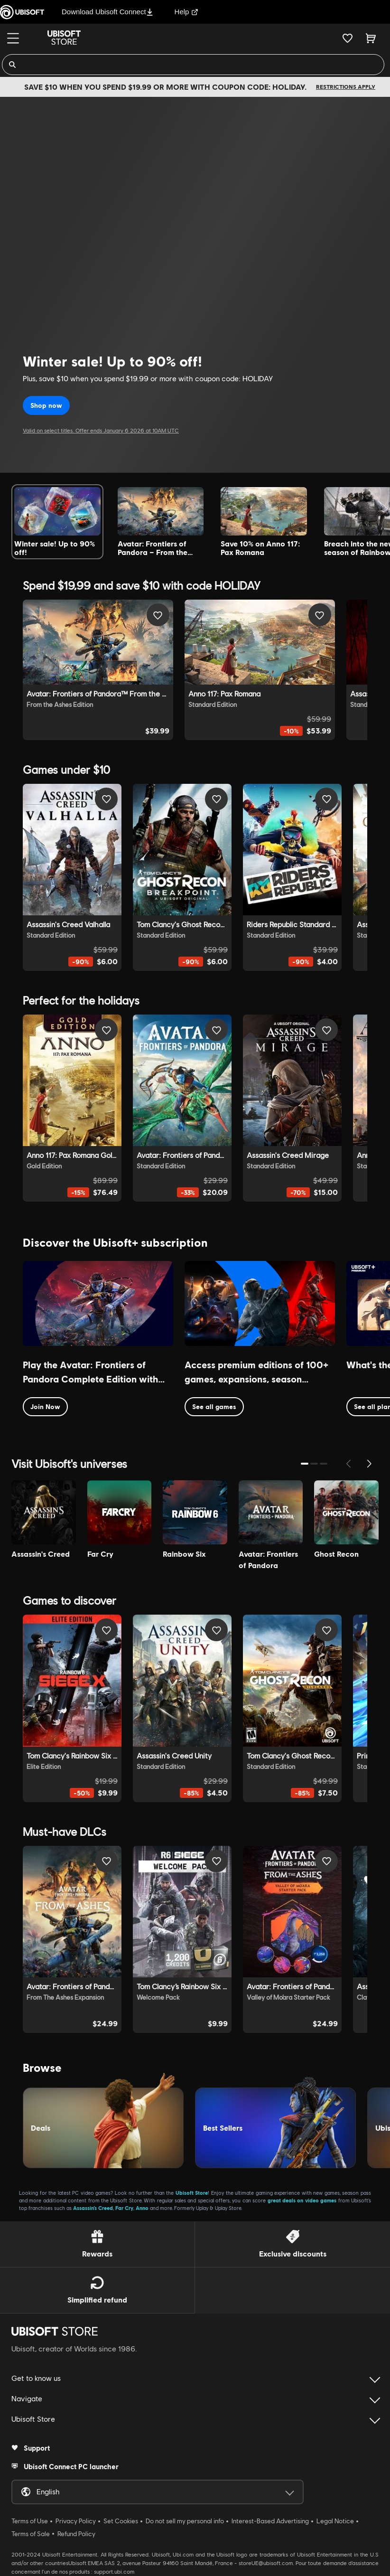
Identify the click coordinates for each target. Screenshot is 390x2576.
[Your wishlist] (347, 37)
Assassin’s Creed (93, 2208)
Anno (142, 2208)
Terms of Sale (30, 2534)
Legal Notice (335, 2521)
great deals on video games (302, 2200)
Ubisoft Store (192, 2193)
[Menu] (13, 38)
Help (187, 12)
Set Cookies (120, 2521)
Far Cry (124, 2208)
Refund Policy (76, 2534)
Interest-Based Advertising (270, 2521)
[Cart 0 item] (371, 37)
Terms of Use (29, 2521)
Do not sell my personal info (185, 2521)
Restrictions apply (345, 86)
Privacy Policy (76, 2521)
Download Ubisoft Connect (107, 12)
